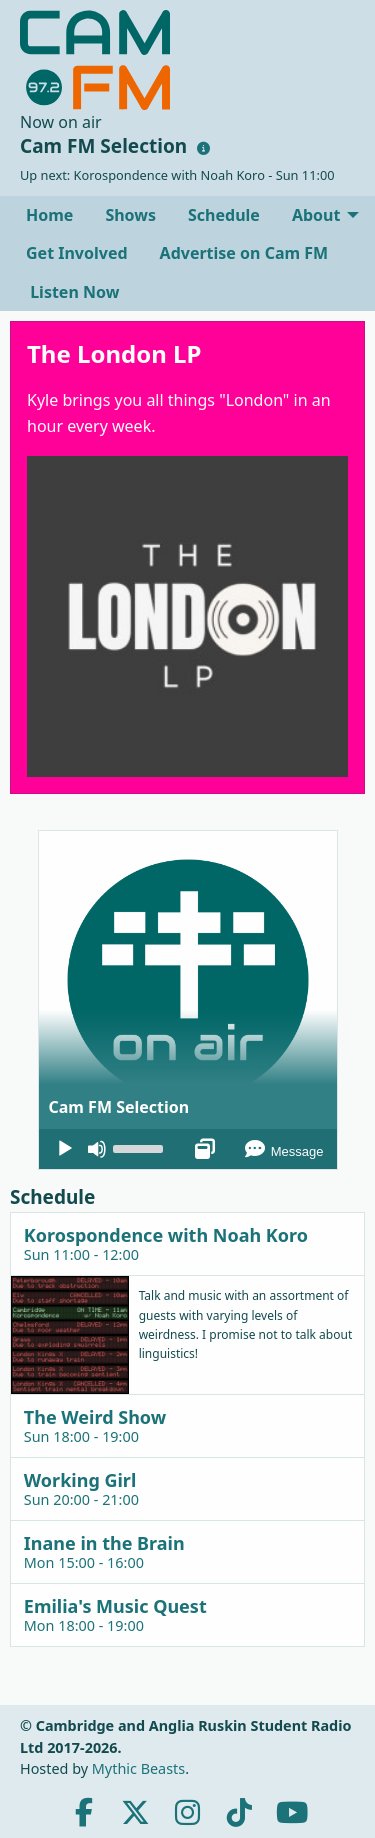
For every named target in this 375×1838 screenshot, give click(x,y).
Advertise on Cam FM (244, 253)
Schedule (224, 215)
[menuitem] (49, 215)
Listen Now (72, 292)
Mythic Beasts (138, 1768)
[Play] (65, 1149)
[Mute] (97, 1149)
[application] (188, 1149)
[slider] (141, 1147)
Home (49, 215)
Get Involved (77, 253)
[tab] (187, 1243)
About (316, 215)
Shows (130, 215)
